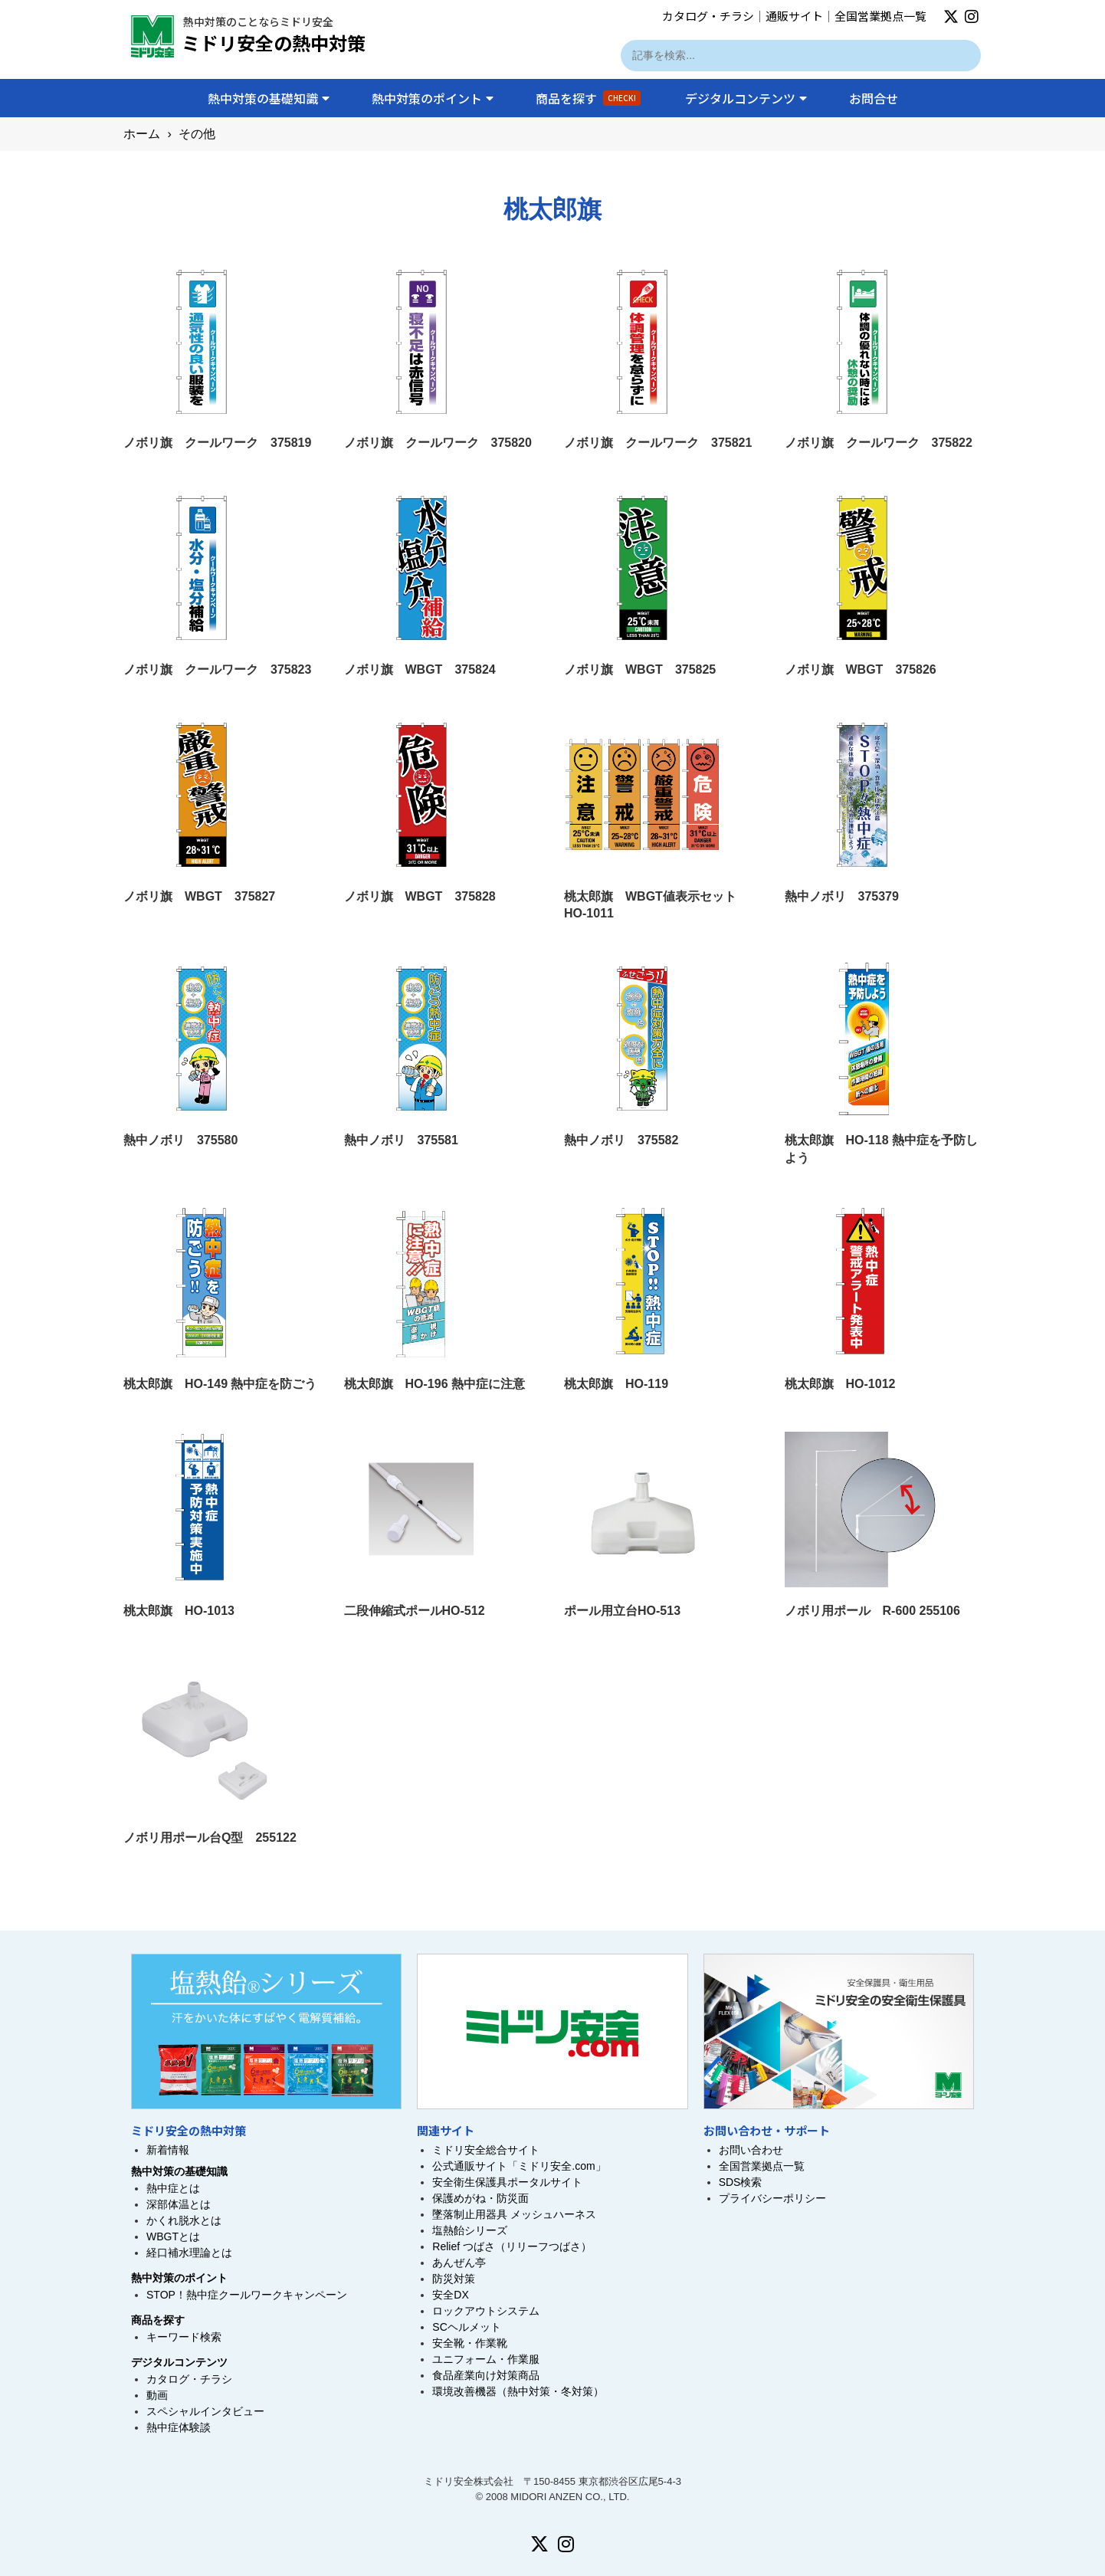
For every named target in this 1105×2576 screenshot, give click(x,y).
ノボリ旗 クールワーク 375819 (217, 442)
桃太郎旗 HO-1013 (178, 1610)
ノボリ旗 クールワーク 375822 (878, 442)
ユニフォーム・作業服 (485, 2359)
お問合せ (873, 98)
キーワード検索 (183, 2337)
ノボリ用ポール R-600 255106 (872, 1610)
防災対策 (453, 2278)
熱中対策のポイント (432, 98)
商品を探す (588, 98)
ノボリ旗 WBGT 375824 (420, 669)
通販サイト (794, 16)
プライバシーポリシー (772, 2198)
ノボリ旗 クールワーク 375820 (438, 442)
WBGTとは (173, 2236)
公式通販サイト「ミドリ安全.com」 (518, 2166)
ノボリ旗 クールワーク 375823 (217, 669)
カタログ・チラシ (708, 16)
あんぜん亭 (459, 2262)
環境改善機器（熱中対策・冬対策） (518, 2391)
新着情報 (167, 2150)
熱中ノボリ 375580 (180, 1140)
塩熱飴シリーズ (469, 2230)
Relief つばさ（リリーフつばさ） (512, 2246)
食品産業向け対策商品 (485, 2375)
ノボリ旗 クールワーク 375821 (658, 442)
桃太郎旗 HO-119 (616, 1383)
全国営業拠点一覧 (880, 16)
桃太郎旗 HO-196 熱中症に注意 (434, 1383)
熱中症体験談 (178, 2427)
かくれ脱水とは (183, 2220)
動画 (157, 2395)
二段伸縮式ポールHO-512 (414, 1610)
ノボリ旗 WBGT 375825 (640, 669)
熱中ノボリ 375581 (401, 1140)
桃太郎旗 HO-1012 (840, 1383)
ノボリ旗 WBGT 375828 (420, 896)
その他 (197, 133)
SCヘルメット (466, 2327)
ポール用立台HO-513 (622, 1610)
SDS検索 (740, 2182)
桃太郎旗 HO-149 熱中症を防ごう (219, 1383)
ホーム (141, 133)
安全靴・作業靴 (469, 2343)
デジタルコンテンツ (746, 98)
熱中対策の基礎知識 (269, 98)
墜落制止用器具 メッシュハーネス (514, 2214)
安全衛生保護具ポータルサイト (507, 2182)
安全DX (450, 2295)
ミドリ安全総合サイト (485, 2150)
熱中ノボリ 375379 (842, 896)
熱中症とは (173, 2188)
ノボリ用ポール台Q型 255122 (210, 1837)
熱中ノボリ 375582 (621, 1140)
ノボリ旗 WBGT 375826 (860, 669)
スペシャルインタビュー (205, 2411)
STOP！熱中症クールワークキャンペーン (246, 2295)
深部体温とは (178, 2204)
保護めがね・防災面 (480, 2198)
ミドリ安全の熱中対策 (274, 42)
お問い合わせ (751, 2150)
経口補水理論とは (189, 2252)
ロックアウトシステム (485, 2311)
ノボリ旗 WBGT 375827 (199, 896)
